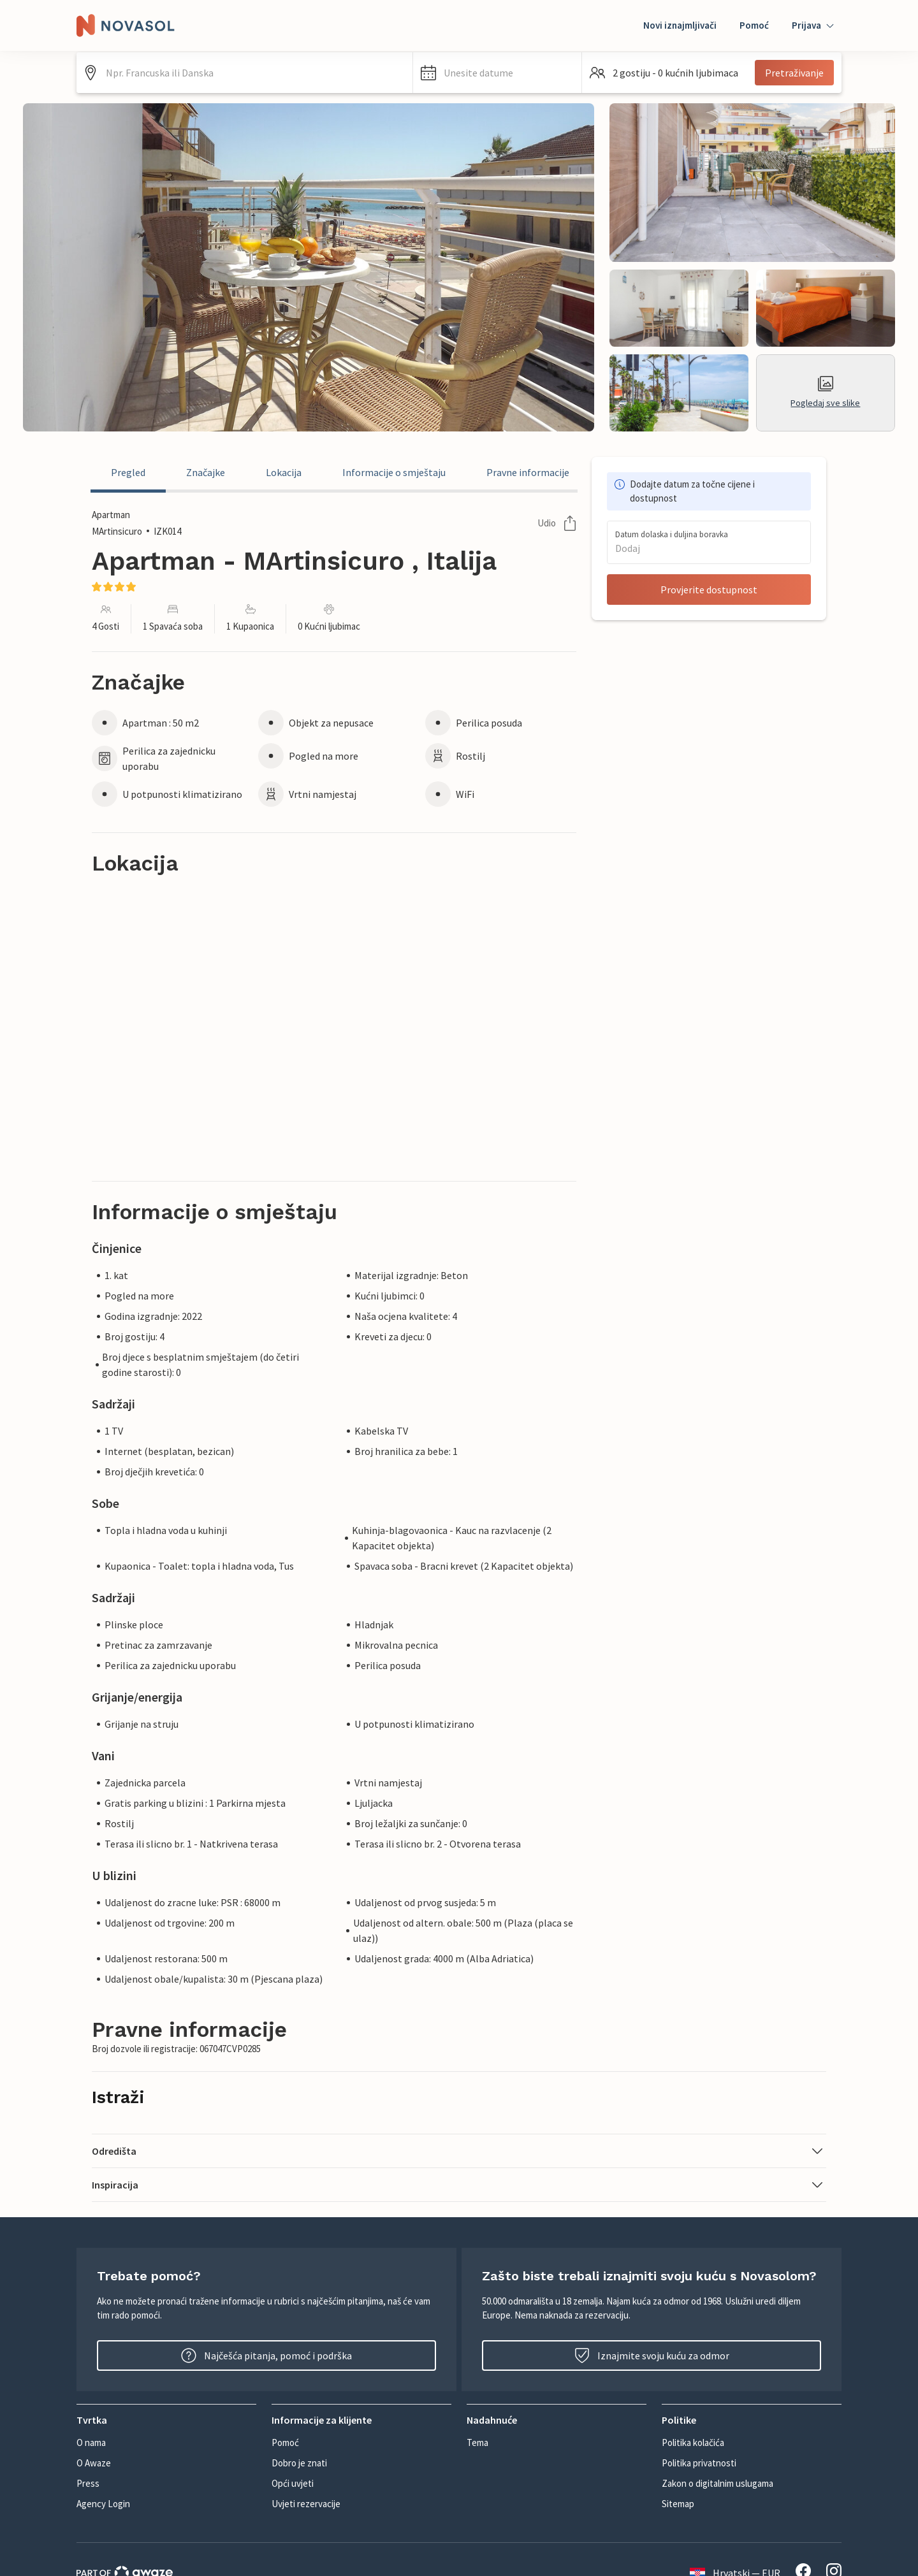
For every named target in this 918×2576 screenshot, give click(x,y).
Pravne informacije (527, 472)
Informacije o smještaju (394, 472)
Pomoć (754, 25)
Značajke (205, 472)
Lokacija (284, 472)
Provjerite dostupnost (708, 589)
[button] (497, 72)
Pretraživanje (794, 72)
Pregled (128, 472)
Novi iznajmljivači (680, 25)
